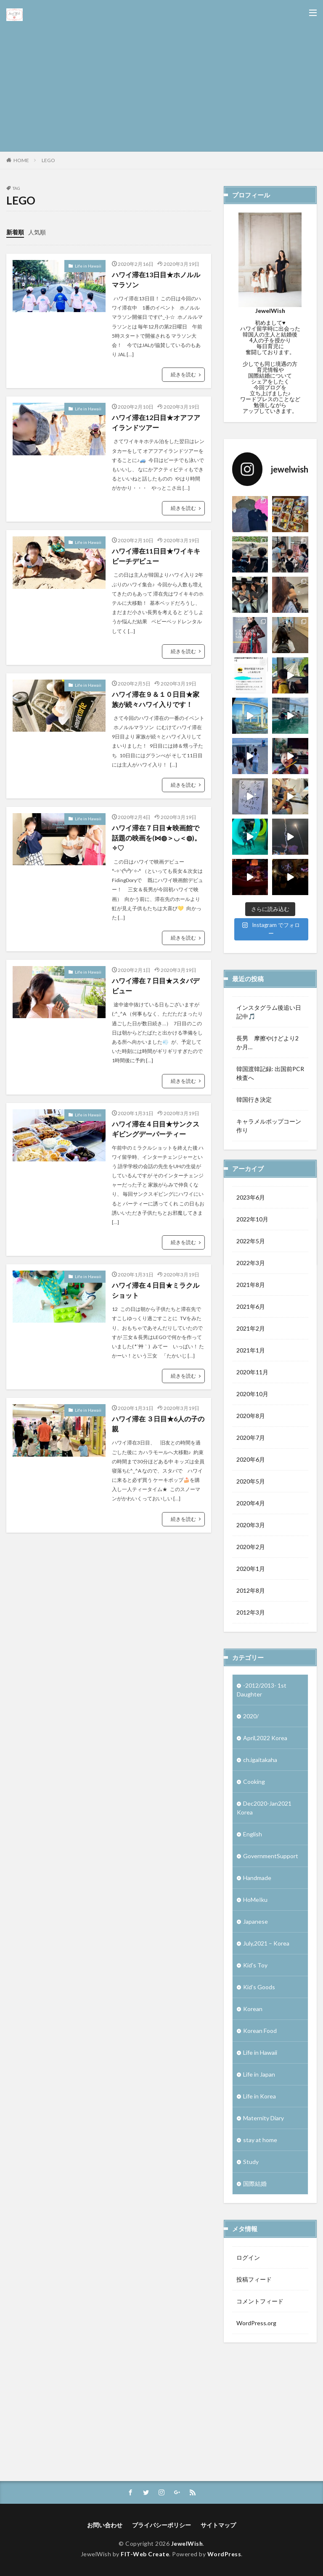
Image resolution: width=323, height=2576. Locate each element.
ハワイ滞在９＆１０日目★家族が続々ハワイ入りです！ (155, 699)
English (252, 1834)
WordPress (224, 2554)
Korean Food (260, 2030)
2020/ (251, 1716)
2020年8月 (250, 1415)
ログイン (248, 2257)
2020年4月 (250, 1503)
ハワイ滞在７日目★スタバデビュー (155, 986)
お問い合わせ (104, 2525)
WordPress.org (256, 2323)
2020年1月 (250, 1568)
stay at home (260, 2139)
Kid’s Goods (259, 1986)
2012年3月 (250, 1612)
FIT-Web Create (145, 2554)
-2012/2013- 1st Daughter (261, 1690)
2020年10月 (252, 1393)
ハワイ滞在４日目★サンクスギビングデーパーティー (155, 1129)
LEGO (48, 160)
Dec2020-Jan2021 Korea (264, 1808)
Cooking (254, 1781)
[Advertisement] (161, 84)
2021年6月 (250, 1306)
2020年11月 (252, 1372)
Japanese (255, 1921)
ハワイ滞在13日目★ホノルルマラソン (156, 279)
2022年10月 (252, 1219)
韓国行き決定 (254, 1099)
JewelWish (187, 2543)
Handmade (257, 1877)
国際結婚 (255, 2183)
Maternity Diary (263, 2118)
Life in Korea (259, 2096)
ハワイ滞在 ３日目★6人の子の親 (158, 1424)
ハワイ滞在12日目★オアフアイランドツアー (156, 422)
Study (251, 2161)
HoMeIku (255, 1899)
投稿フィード (254, 2279)
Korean (252, 2008)
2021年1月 (250, 1350)
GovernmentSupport (270, 1855)
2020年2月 (250, 1546)
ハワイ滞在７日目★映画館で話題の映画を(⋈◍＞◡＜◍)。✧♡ (156, 838)
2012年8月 (250, 1590)
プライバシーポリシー (161, 2525)
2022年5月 (250, 1241)
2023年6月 (250, 1197)
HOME (21, 160)
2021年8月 (250, 1284)
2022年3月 (250, 1262)
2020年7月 (250, 1437)
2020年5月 (250, 1481)
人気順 (37, 232)
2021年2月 (250, 1328)
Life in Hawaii (88, 265)
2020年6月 (250, 1459)
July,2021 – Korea (266, 1943)
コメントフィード (259, 2301)
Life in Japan (259, 2074)
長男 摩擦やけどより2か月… (267, 1042)
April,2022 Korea (265, 1737)
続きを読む (183, 374)
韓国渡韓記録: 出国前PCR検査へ (270, 1073)
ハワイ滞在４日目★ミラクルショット (155, 1290)
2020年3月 (250, 1524)
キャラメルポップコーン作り (268, 1126)
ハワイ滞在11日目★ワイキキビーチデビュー (156, 556)
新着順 (15, 232)
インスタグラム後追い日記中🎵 (268, 1012)
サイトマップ (218, 2525)
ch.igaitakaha (260, 1759)
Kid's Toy (255, 1965)
